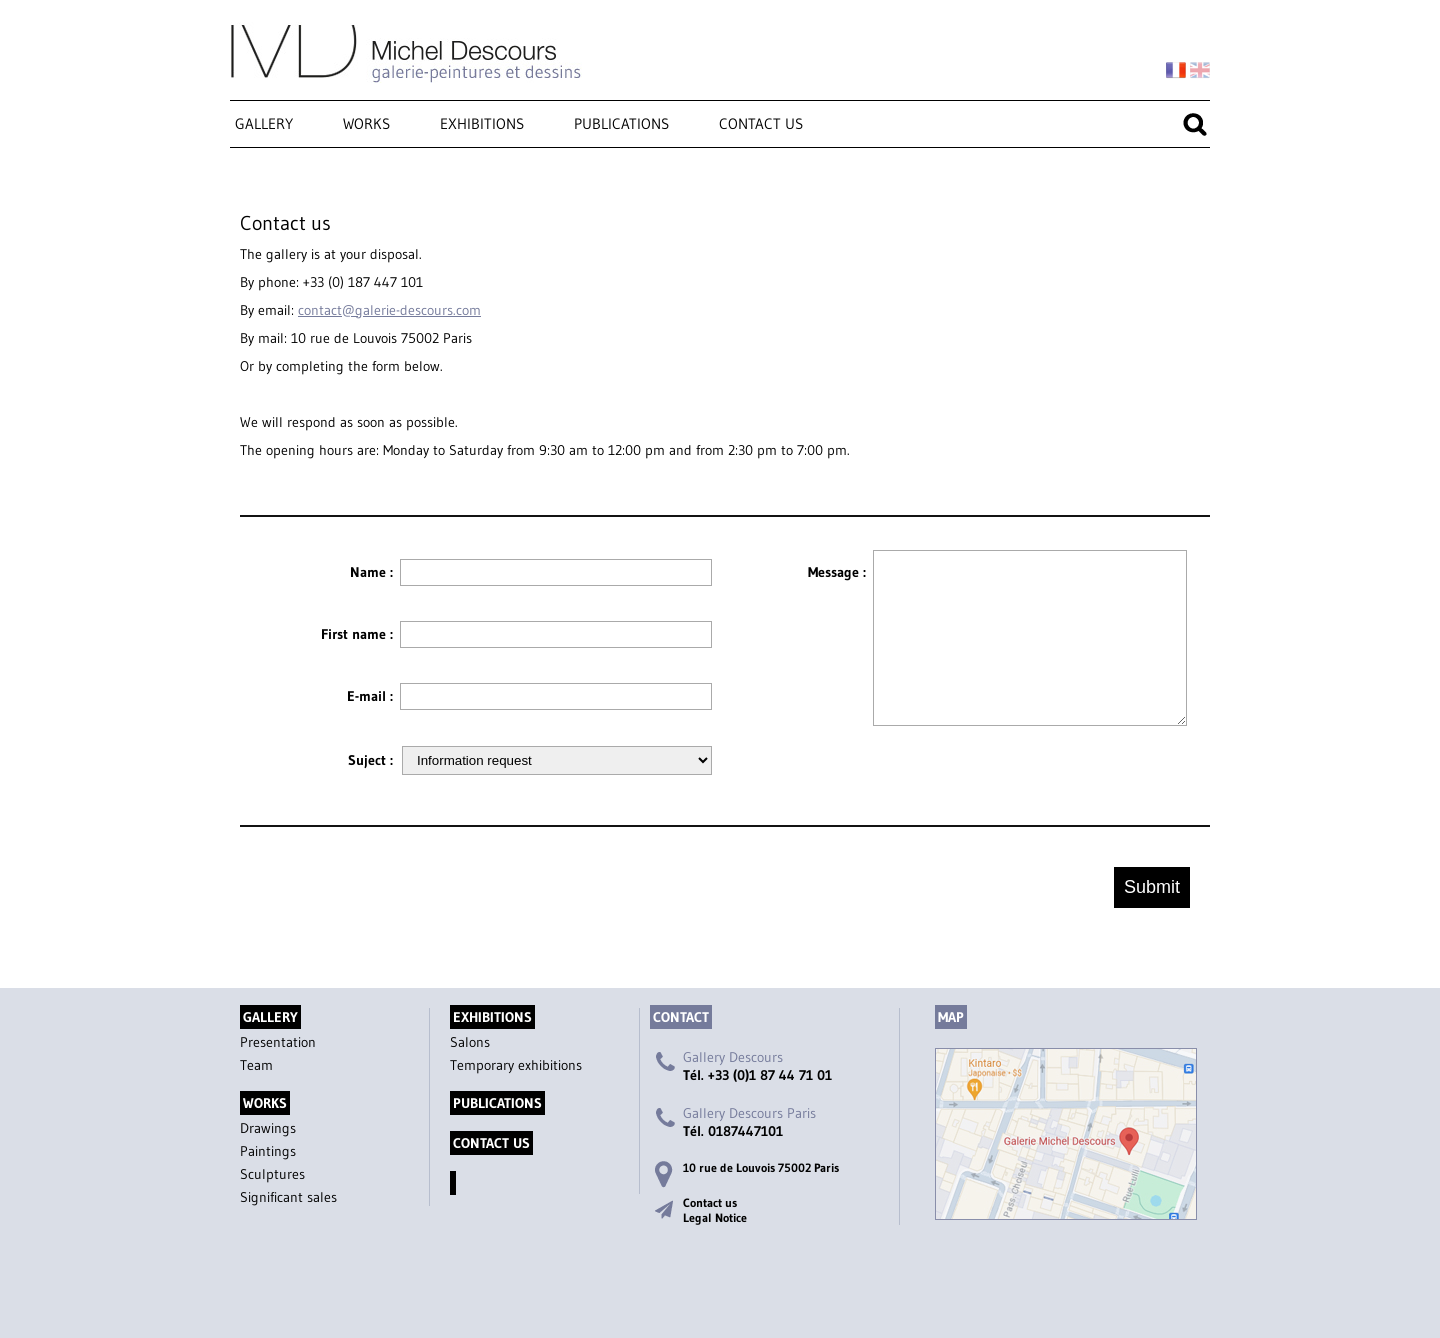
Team (256, 1065)
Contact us (761, 123)
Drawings (268, 1128)
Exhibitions (482, 123)
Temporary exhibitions (516, 1065)
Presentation (278, 1042)
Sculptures (272, 1174)
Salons (470, 1042)
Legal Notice (715, 1217)
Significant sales (288, 1197)
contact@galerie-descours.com (389, 310)
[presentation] (1026, 769)
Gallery (264, 123)
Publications (621, 123)
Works (366, 123)
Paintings (268, 1151)
